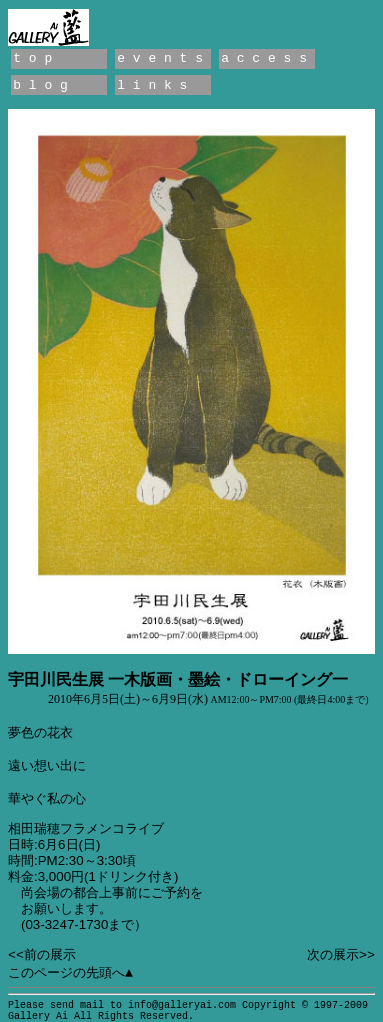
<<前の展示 (42, 955)
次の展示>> (341, 955)
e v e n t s (160, 58)
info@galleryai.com (182, 1005)
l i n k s (152, 85)
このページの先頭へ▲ (70, 973)
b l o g (40, 85)
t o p (32, 58)
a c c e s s (264, 58)
